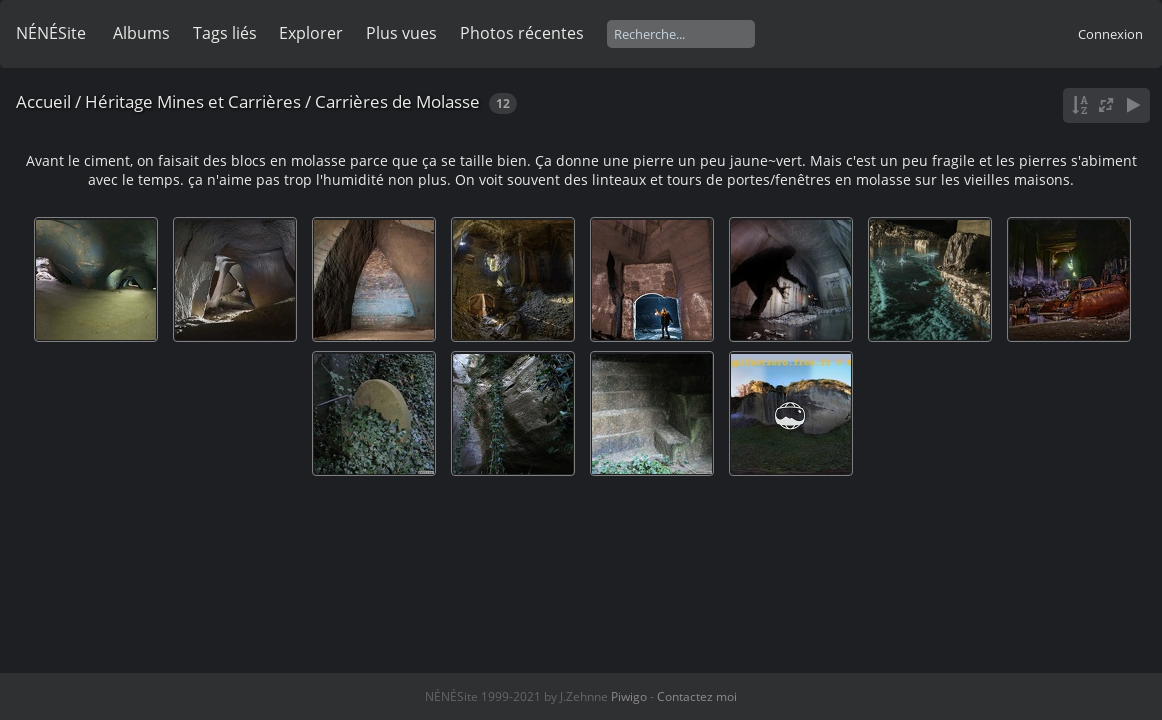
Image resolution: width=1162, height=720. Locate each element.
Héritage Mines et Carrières (193, 101)
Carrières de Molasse (397, 101)
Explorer (311, 33)
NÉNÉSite (51, 33)
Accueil (43, 101)
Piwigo (629, 696)
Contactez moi (697, 696)
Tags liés (225, 33)
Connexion (1110, 34)
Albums (141, 33)
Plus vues (401, 33)
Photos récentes (522, 33)
